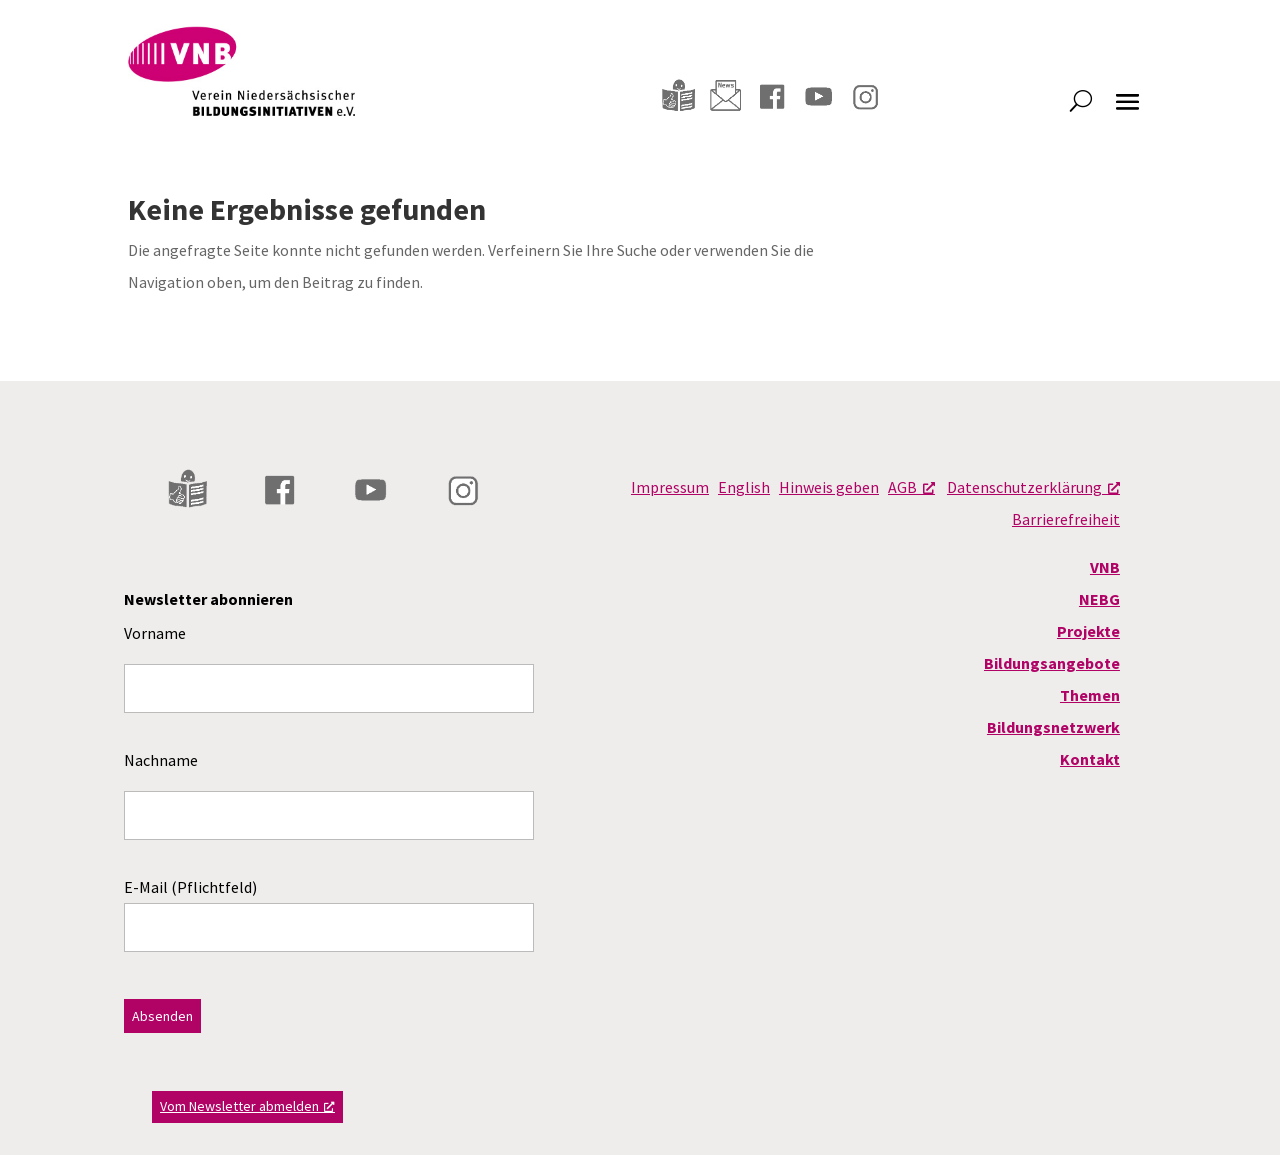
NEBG (1099, 599)
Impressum (670, 487)
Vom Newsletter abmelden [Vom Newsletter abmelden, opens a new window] (247, 1106)
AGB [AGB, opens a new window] (911, 487)
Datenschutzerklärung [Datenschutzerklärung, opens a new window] (1033, 487)
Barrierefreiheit (1066, 519)
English (744, 487)
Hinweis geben (829, 487)
